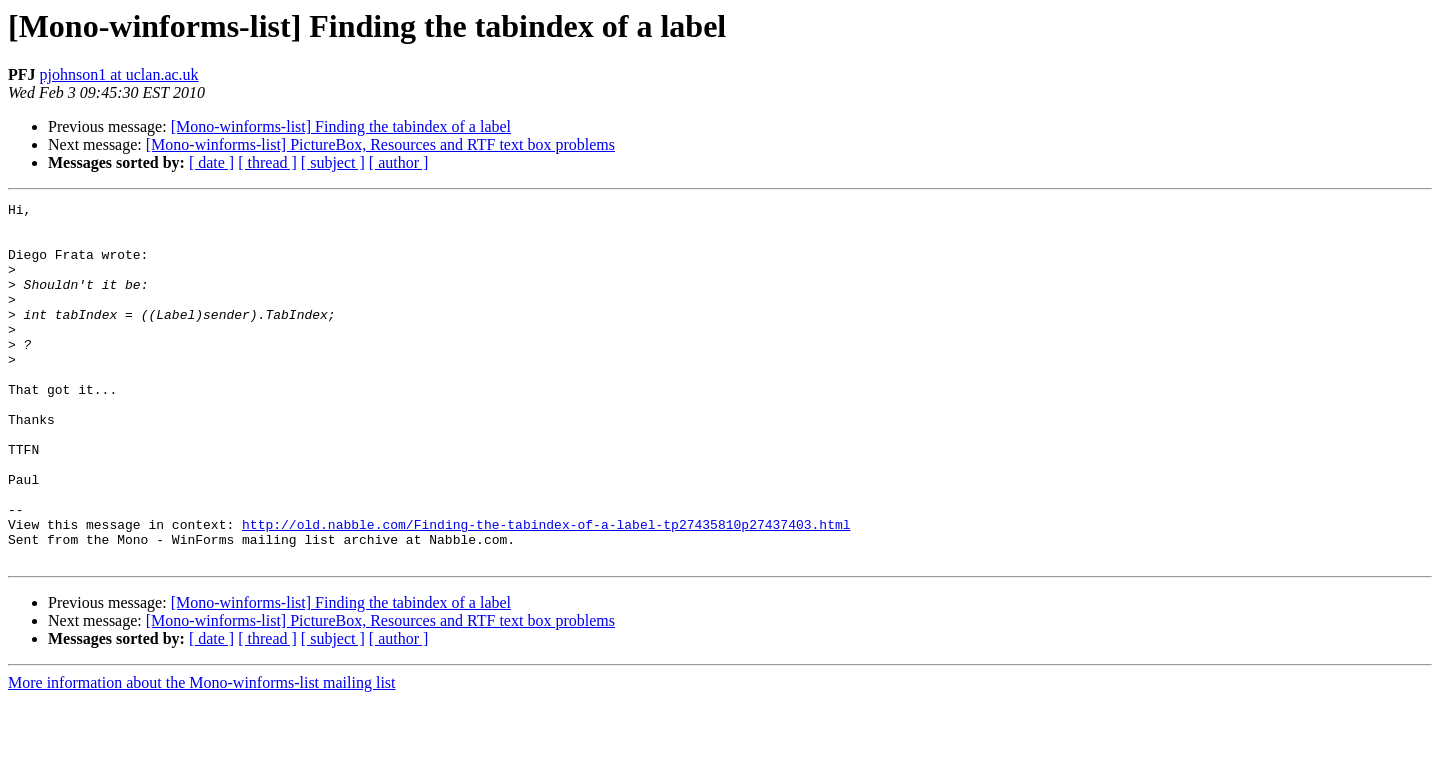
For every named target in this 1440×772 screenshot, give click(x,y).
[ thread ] (267, 162)
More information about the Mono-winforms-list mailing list (202, 754)
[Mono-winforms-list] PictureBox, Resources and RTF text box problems (380, 144)
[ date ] (211, 162)
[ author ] (399, 162)
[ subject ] (333, 162)
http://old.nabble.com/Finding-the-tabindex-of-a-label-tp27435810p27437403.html (546, 590)
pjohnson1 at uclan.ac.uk (119, 74)
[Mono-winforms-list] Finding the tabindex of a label (341, 126)
